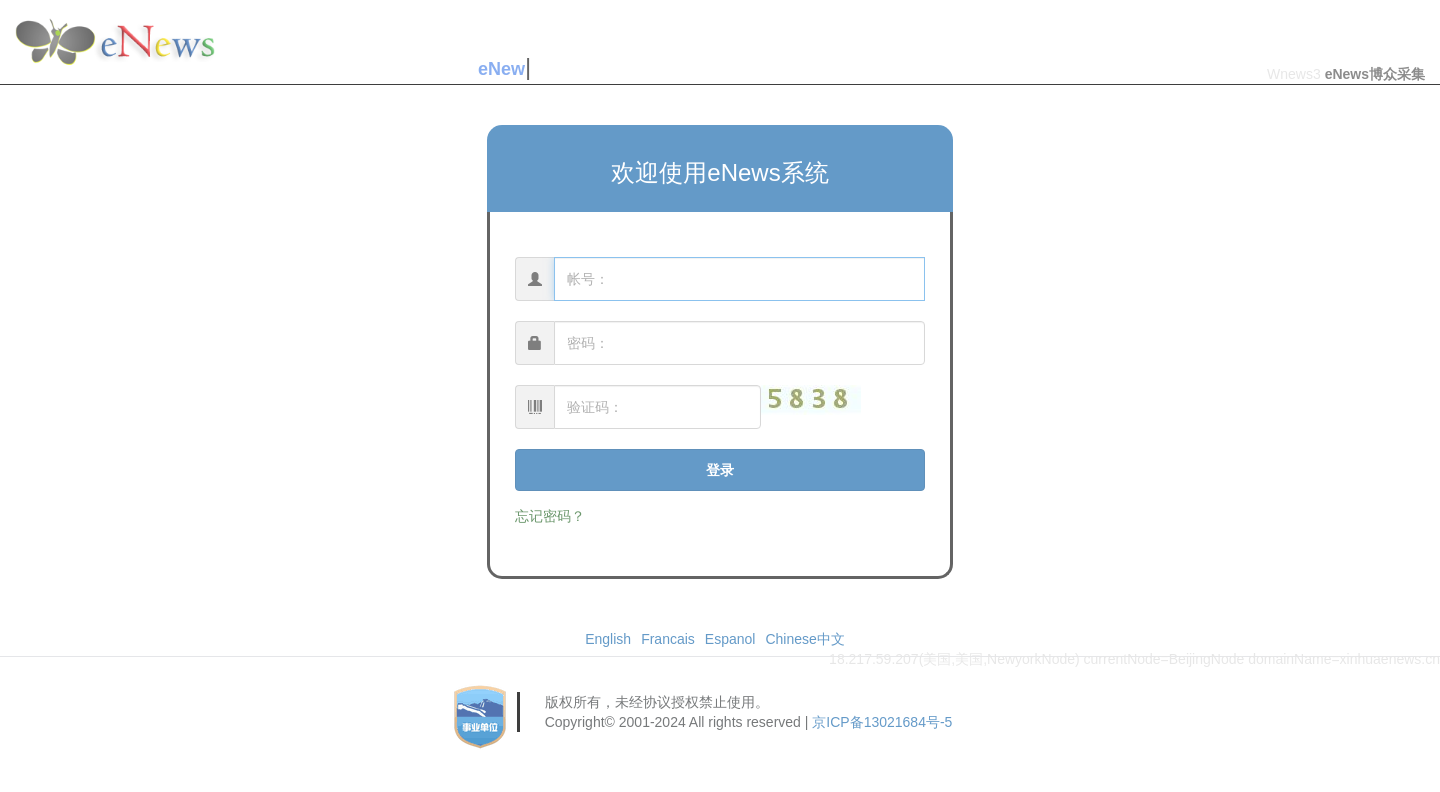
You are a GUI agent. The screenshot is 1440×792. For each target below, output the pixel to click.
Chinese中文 (804, 639)
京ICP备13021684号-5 (882, 722)
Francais (668, 639)
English (608, 639)
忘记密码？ (550, 516)
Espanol (730, 639)
